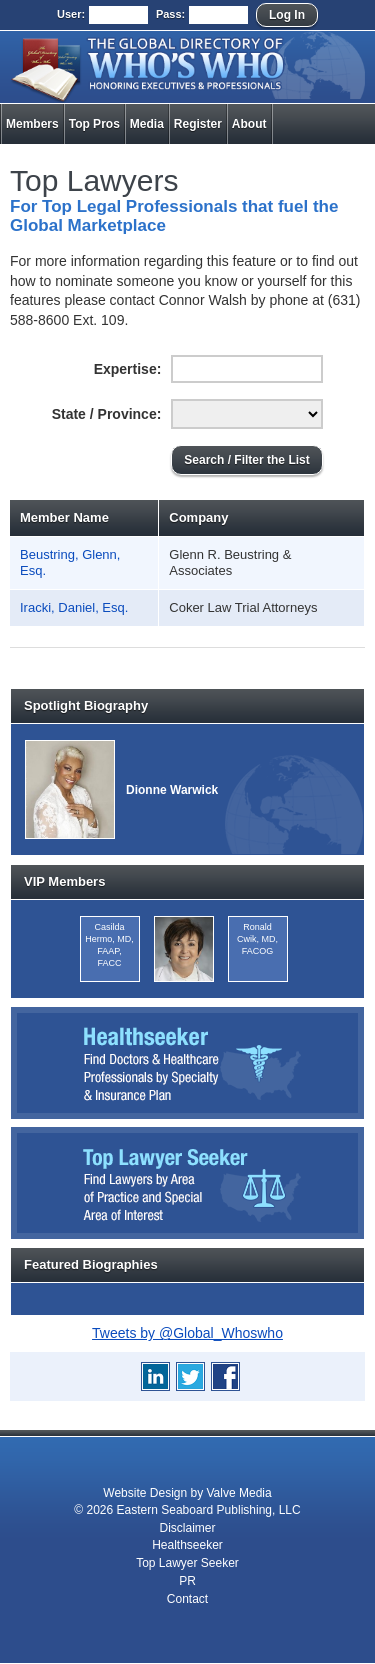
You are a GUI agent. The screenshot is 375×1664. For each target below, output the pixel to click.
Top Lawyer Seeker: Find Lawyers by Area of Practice (187, 1183)
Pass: (170, 14)
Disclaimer (187, 1528)
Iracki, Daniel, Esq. (74, 607)
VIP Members (64, 881)
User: (71, 14)
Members (32, 124)
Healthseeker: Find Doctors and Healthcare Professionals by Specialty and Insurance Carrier (187, 1063)
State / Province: (107, 414)
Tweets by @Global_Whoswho (187, 1333)
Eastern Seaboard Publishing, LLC (209, 1510)
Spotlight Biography (86, 705)
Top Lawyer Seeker (187, 1563)
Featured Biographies (91, 1264)
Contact (187, 1599)
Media (147, 124)
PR (187, 1581)
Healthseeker (187, 1545)
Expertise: (128, 369)
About (249, 124)
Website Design (145, 1493)
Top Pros (94, 124)
